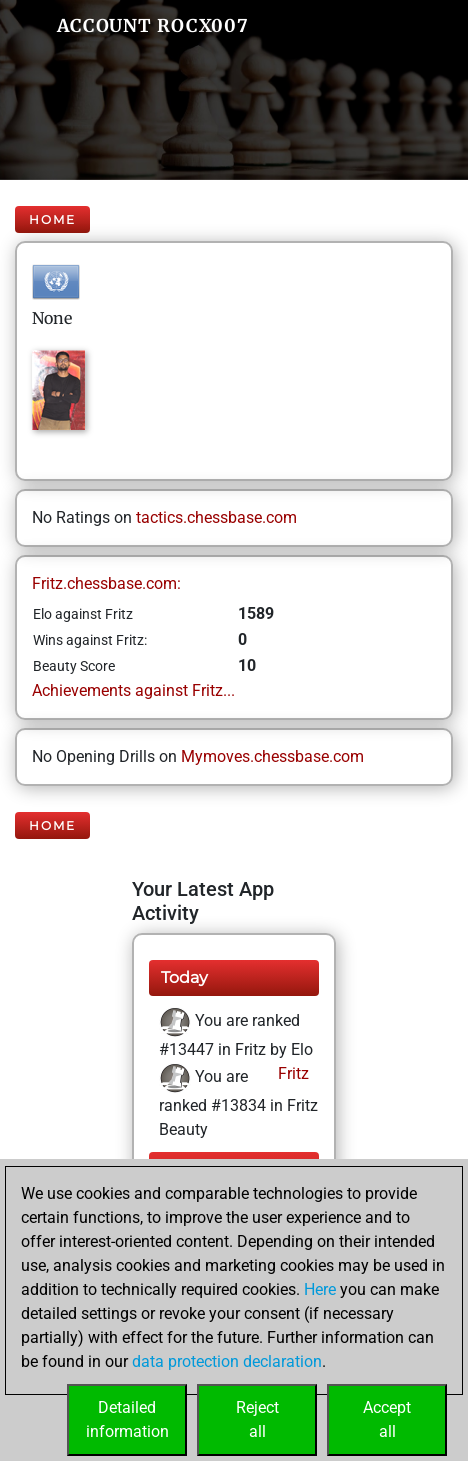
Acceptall (387, 1419)
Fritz (291, 1073)
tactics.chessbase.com (216, 517)
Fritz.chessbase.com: (106, 583)
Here (320, 1289)
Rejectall (257, 1419)
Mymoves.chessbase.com (272, 756)
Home (52, 219)
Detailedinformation (127, 1419)
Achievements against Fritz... (133, 690)
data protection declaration (227, 1361)
